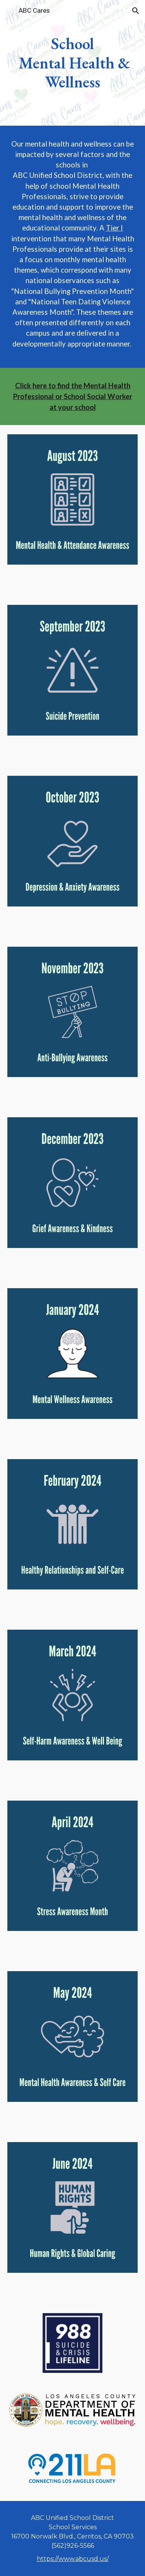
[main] (72, 63)
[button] (9, 10)
